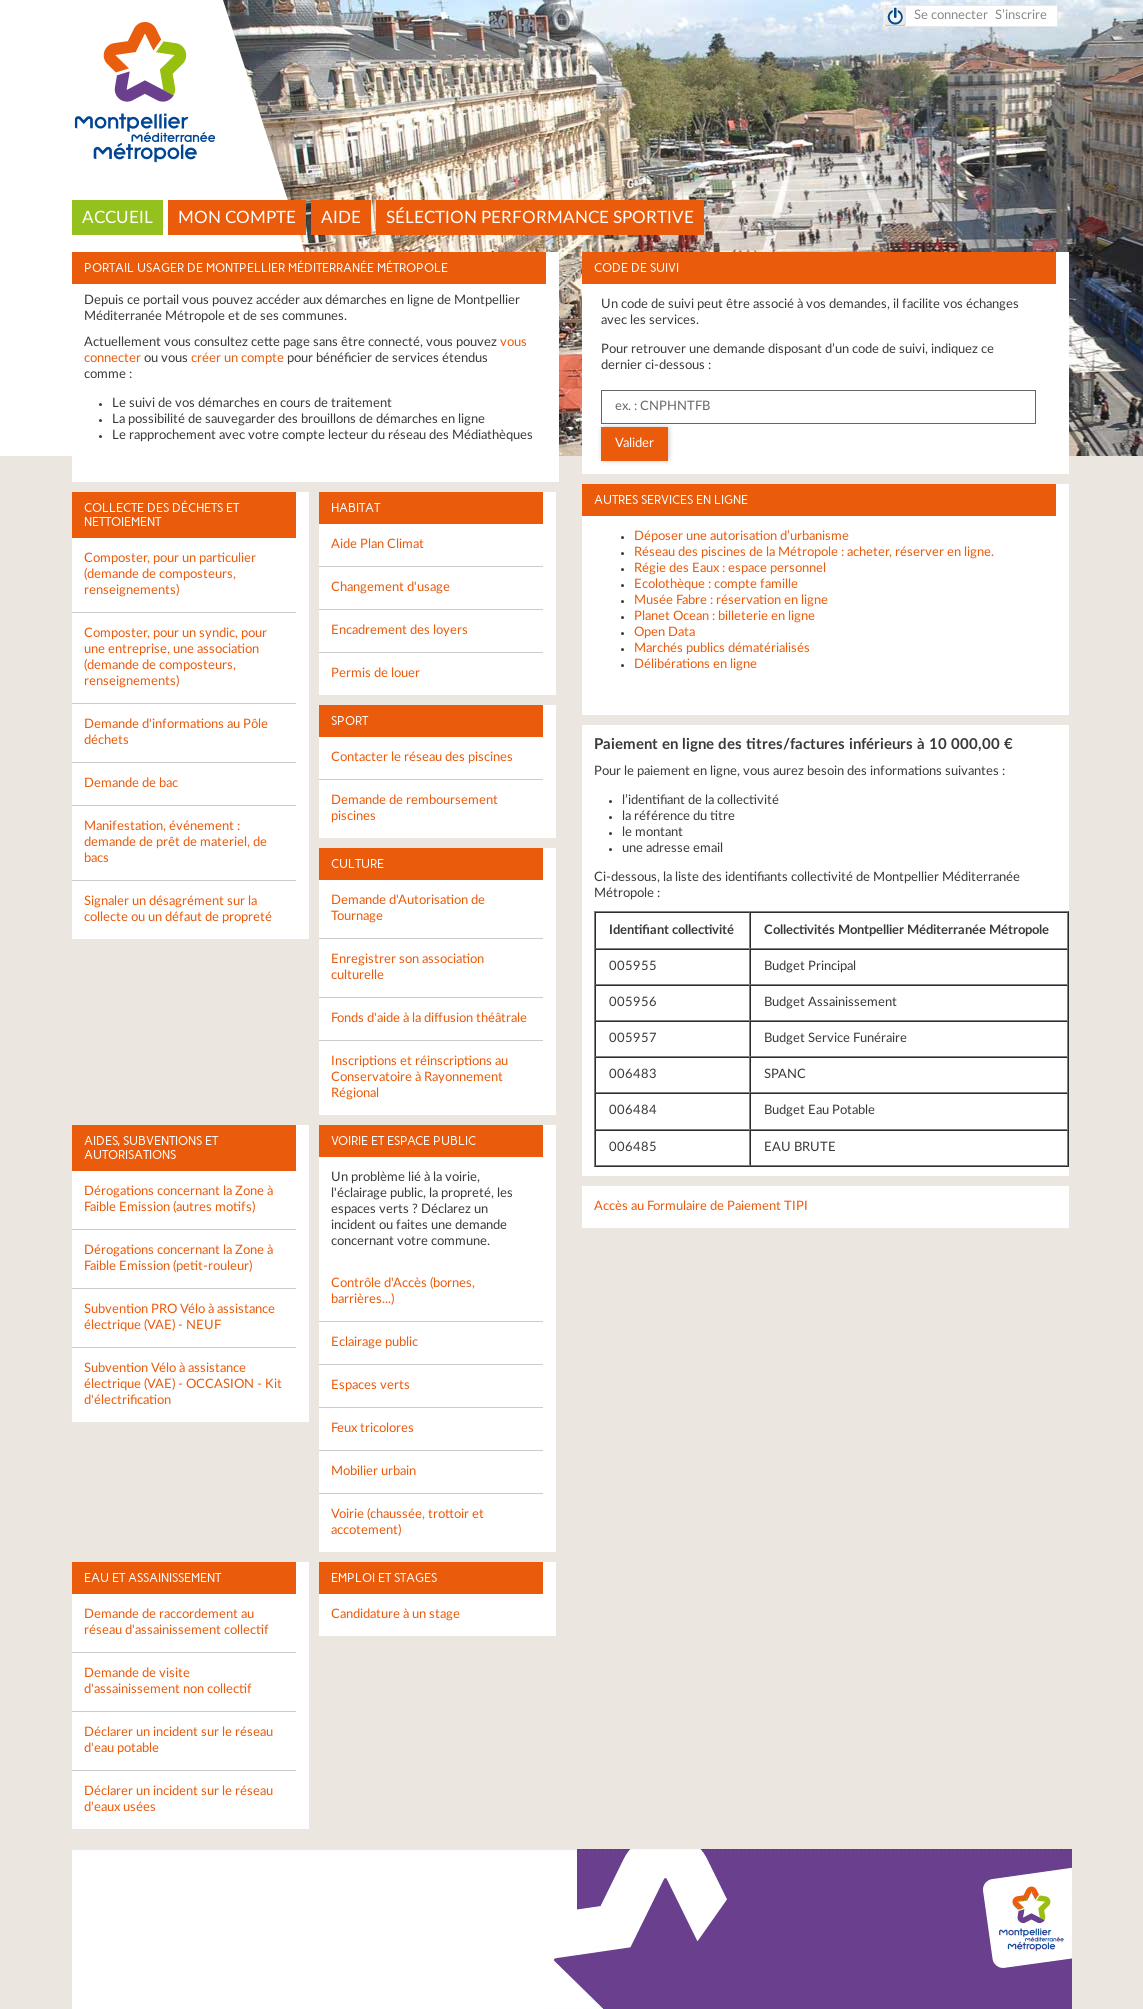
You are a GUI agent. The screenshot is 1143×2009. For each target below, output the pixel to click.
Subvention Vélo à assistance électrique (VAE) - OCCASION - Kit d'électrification (183, 1384)
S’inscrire (1021, 15)
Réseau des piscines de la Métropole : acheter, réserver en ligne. (814, 552)
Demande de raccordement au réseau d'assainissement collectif (176, 1622)
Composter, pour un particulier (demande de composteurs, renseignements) (170, 574)
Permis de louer (375, 673)
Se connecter (951, 15)
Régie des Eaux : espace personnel (730, 568)
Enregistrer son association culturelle (407, 967)
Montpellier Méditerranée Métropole (571, 93)
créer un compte (237, 358)
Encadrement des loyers (399, 630)
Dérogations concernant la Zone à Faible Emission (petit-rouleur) (178, 1258)
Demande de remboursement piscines (414, 808)
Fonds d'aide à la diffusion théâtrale (429, 1018)
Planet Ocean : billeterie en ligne (724, 616)
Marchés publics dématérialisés (722, 648)
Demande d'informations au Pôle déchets (176, 732)
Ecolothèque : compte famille (716, 584)
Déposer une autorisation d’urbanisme (741, 536)
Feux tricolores (372, 1428)
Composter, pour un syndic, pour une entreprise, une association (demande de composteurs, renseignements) (175, 657)
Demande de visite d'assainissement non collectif (168, 1681)
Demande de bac (131, 783)
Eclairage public (374, 1342)
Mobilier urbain (373, 1471)
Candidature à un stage (395, 1614)
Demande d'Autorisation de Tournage (408, 908)
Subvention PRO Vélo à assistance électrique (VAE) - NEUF (179, 1317)
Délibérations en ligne (695, 664)
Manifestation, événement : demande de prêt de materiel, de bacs (175, 842)
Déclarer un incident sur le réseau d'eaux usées (178, 1799)
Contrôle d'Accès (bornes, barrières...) (403, 1291)
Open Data (664, 632)
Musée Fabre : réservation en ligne (731, 600)
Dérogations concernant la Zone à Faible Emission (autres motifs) (178, 1199)
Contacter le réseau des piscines (422, 757)
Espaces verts (370, 1385)
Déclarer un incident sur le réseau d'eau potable (178, 1740)
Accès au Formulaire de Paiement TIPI (701, 1206)
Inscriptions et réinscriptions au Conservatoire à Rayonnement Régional (419, 1077)
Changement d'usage (390, 587)
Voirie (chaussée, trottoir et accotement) (407, 1522)
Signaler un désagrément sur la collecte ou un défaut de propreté (178, 909)
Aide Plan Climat (377, 544)
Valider (634, 443)
